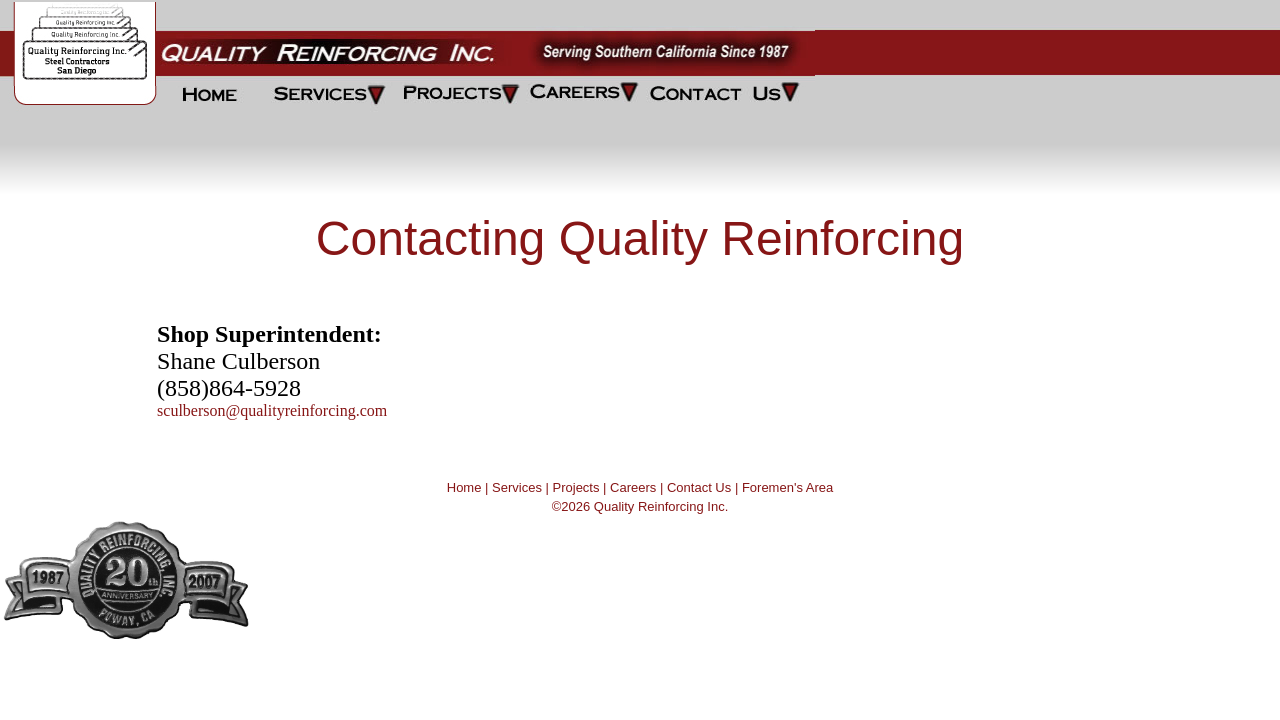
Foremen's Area (787, 487)
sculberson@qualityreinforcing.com (272, 410)
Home (464, 487)
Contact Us (699, 487)
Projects (576, 487)
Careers (633, 487)
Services (517, 487)
